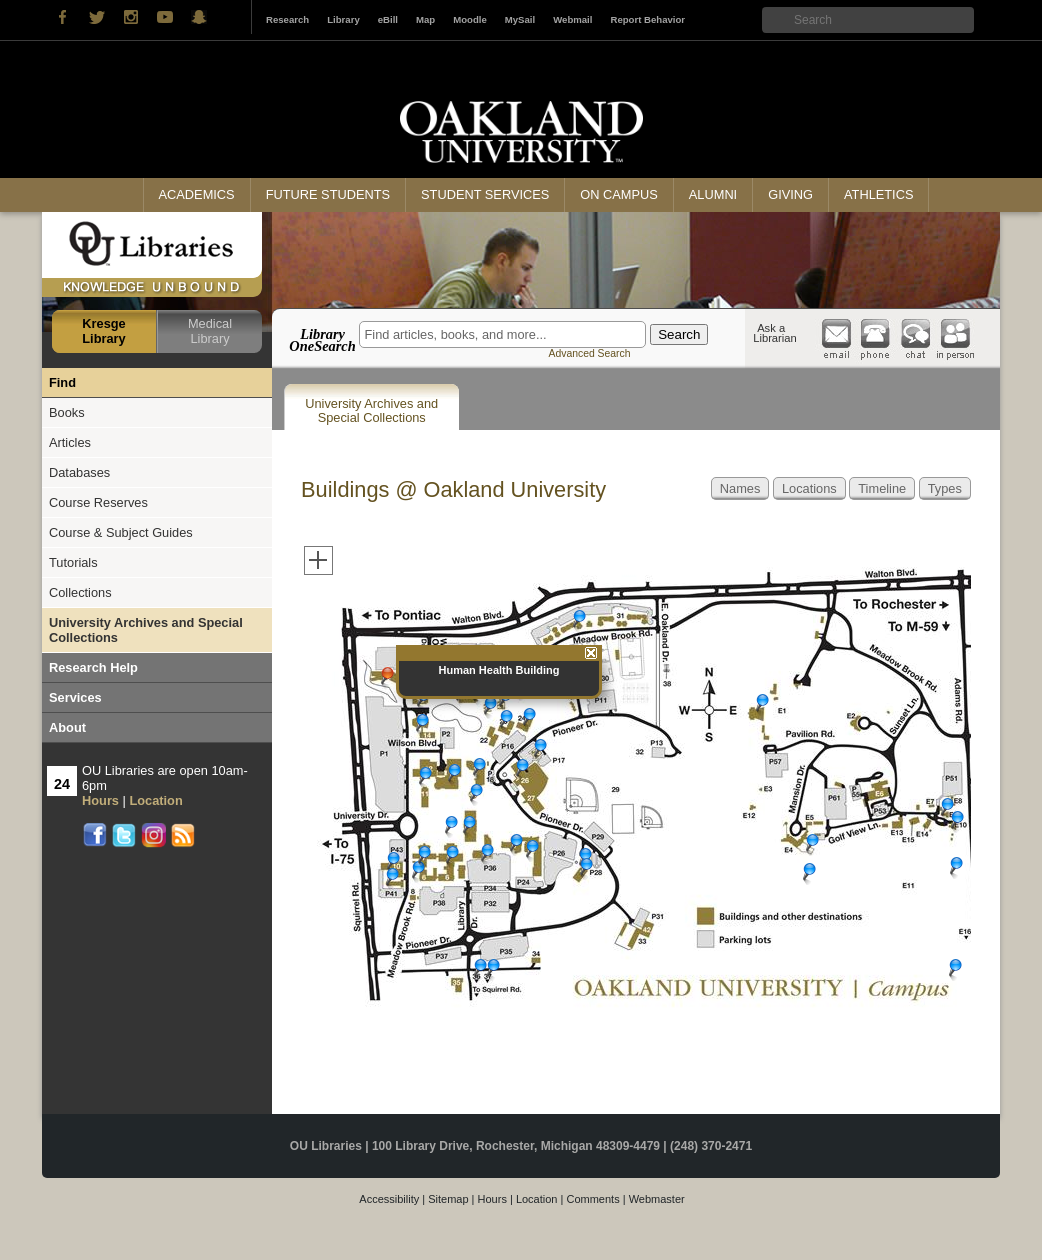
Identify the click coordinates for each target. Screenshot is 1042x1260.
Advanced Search (589, 353)
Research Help (93, 667)
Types (945, 488)
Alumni (713, 194)
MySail (520, 19)
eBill (388, 19)
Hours (492, 1199)
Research (287, 19)
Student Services (485, 194)
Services (75, 697)
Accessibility (389, 1199)
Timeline (882, 488)
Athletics (878, 194)
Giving (790, 194)
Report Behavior (647, 19)
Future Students (328, 194)
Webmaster (657, 1199)
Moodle (470, 19)
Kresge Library (103, 331)
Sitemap (448, 1199)
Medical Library (210, 331)
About (67, 727)
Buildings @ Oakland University (453, 489)
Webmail (572, 19)
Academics (197, 194)
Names (740, 488)
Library (343, 19)
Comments (592, 1199)
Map (425, 19)
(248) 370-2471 (711, 1146)
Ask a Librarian (775, 333)
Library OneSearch (322, 340)
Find (62, 382)
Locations (809, 488)
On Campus (619, 194)
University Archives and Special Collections (371, 410)
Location (537, 1199)
